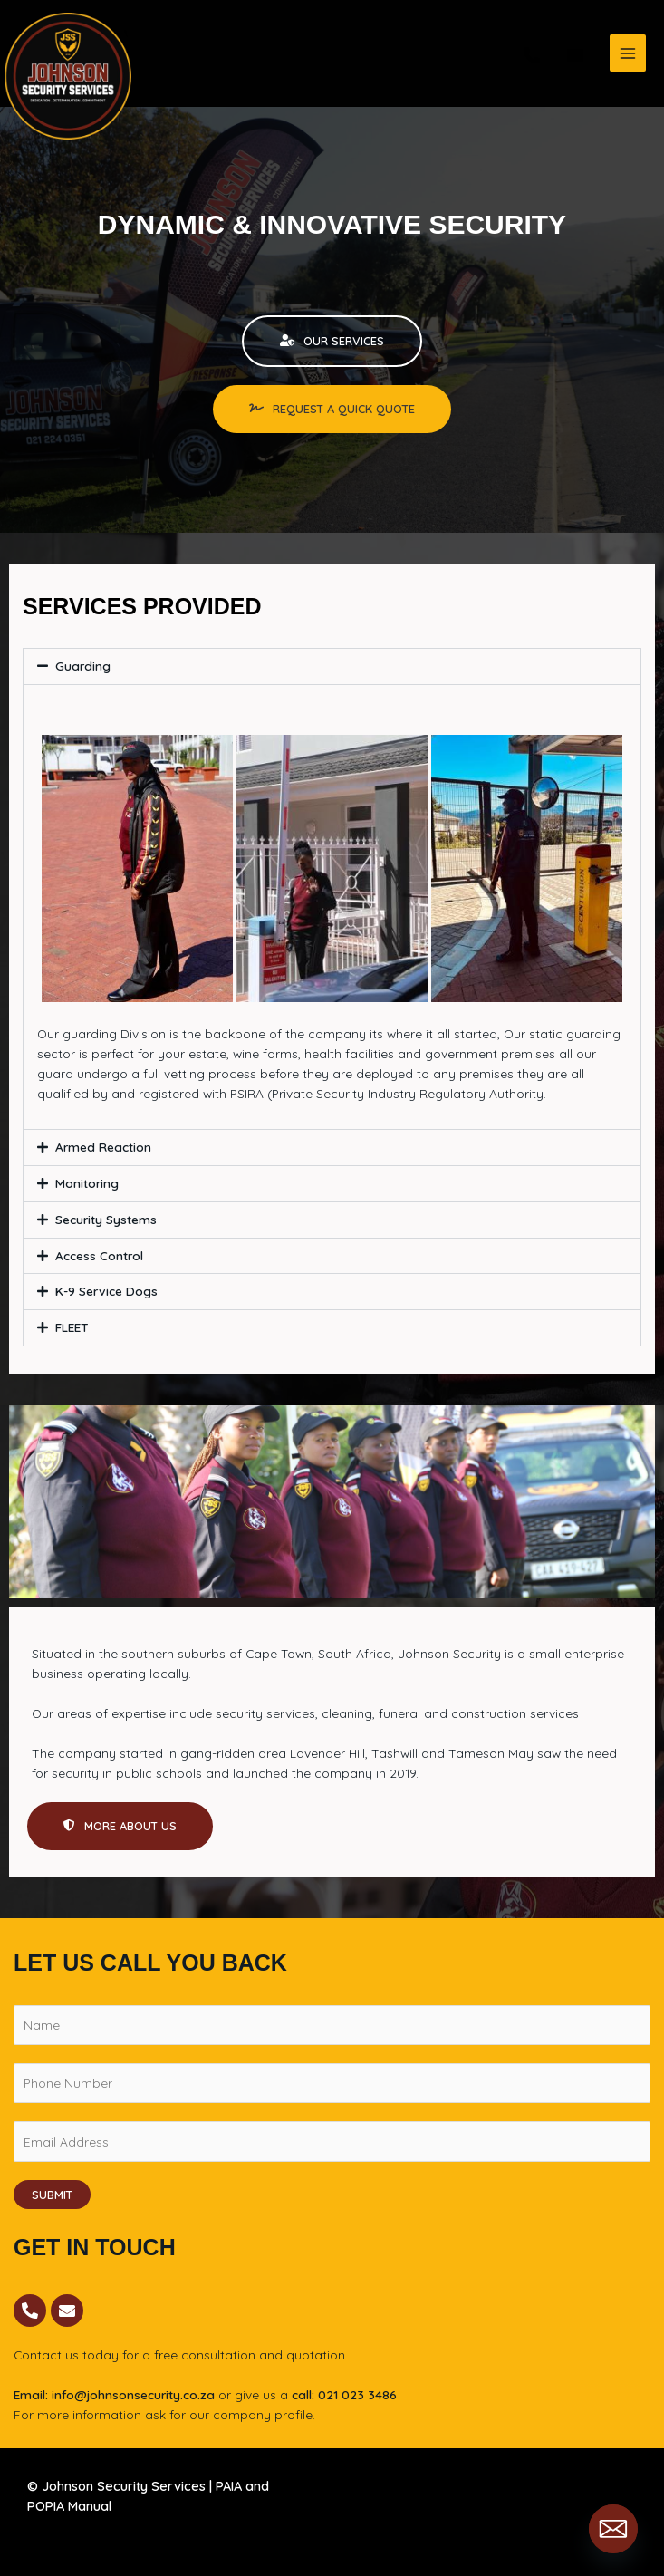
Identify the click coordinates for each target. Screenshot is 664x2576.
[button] (332, 666)
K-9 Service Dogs (106, 1290)
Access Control (99, 1255)
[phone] (531, 55)
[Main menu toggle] (628, 53)
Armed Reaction (103, 1146)
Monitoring (87, 1183)
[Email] (613, 2528)
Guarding (83, 665)
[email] (575, 55)
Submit (52, 2194)
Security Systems (106, 1219)
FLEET (72, 1327)
